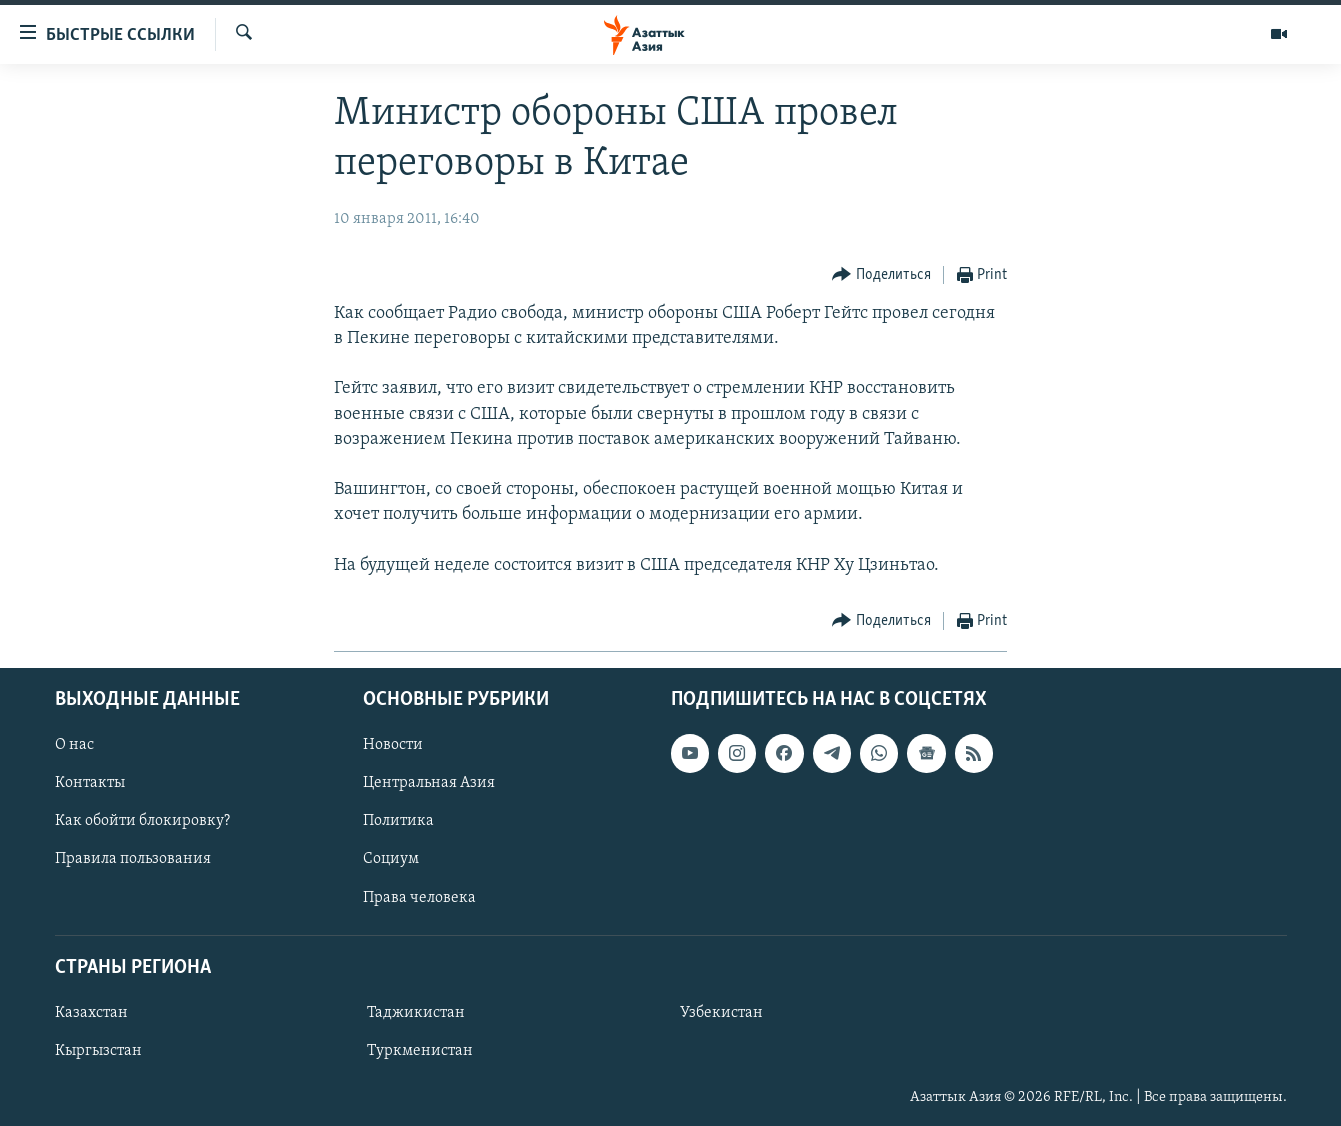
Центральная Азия (429, 783)
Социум (391, 859)
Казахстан (91, 1013)
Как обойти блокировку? (142, 821)
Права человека (419, 897)
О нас (74, 745)
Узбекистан (721, 1013)
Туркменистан (420, 1051)
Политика (398, 821)
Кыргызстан (98, 1051)
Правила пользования (133, 859)
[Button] (881, 275)
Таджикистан (416, 1013)
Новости (393, 745)
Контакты (90, 783)
